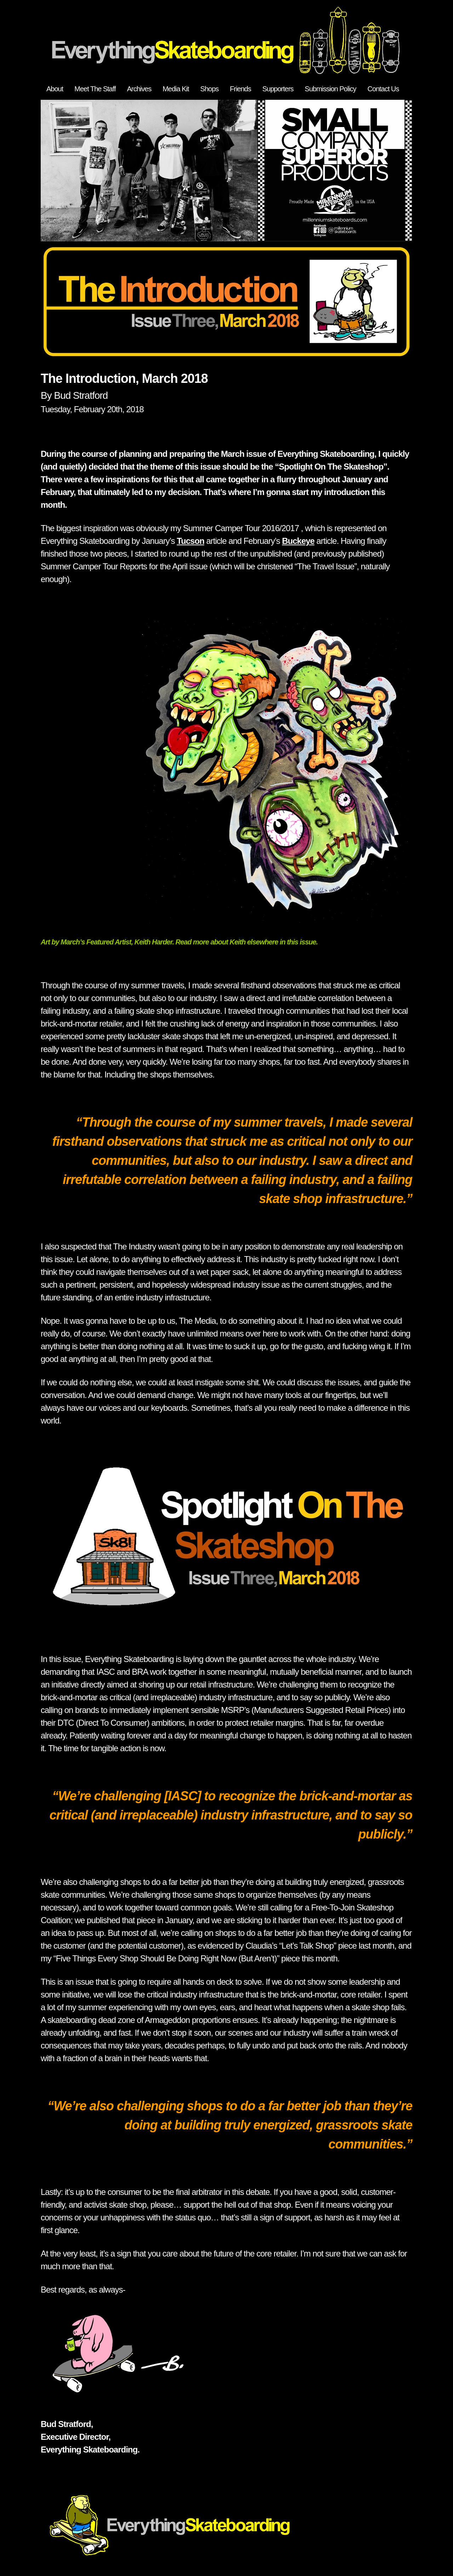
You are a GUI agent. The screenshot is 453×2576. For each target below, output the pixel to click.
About (54, 89)
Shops (209, 89)
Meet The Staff (94, 89)
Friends (240, 89)
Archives (139, 89)
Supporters (277, 89)
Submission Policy (330, 89)
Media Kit (175, 89)
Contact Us (383, 89)
